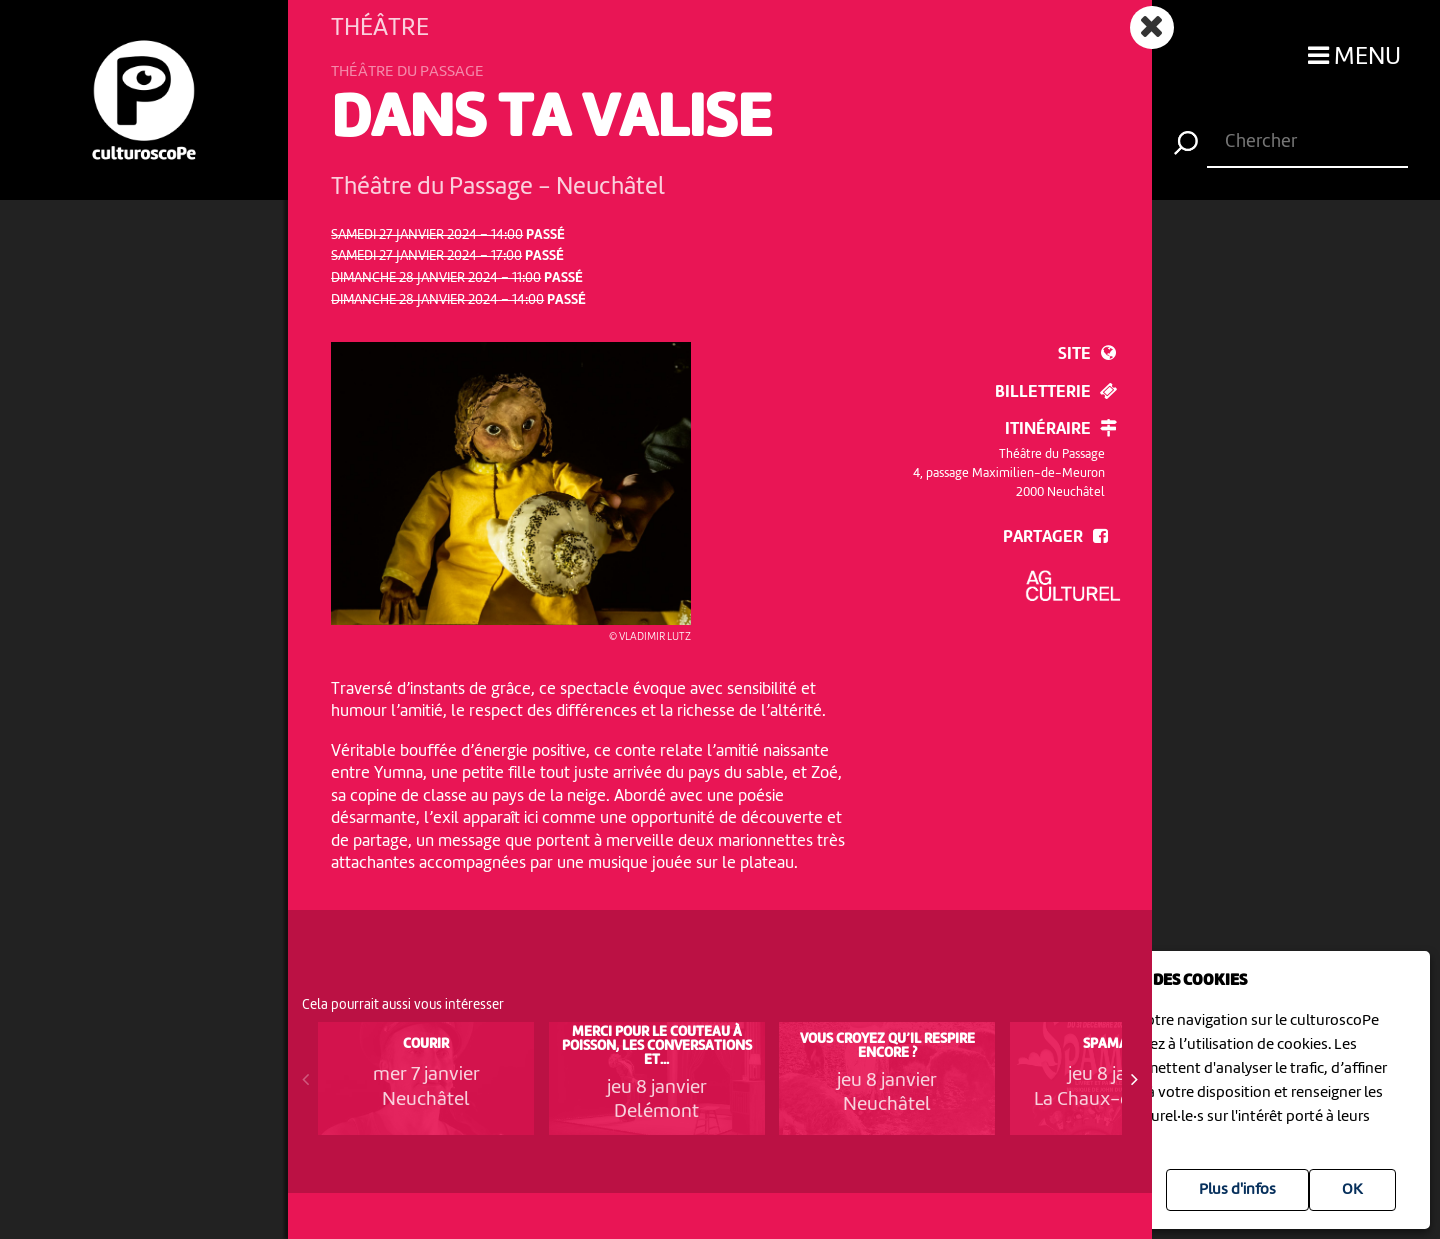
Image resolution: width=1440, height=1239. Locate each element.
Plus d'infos (1237, 1190)
